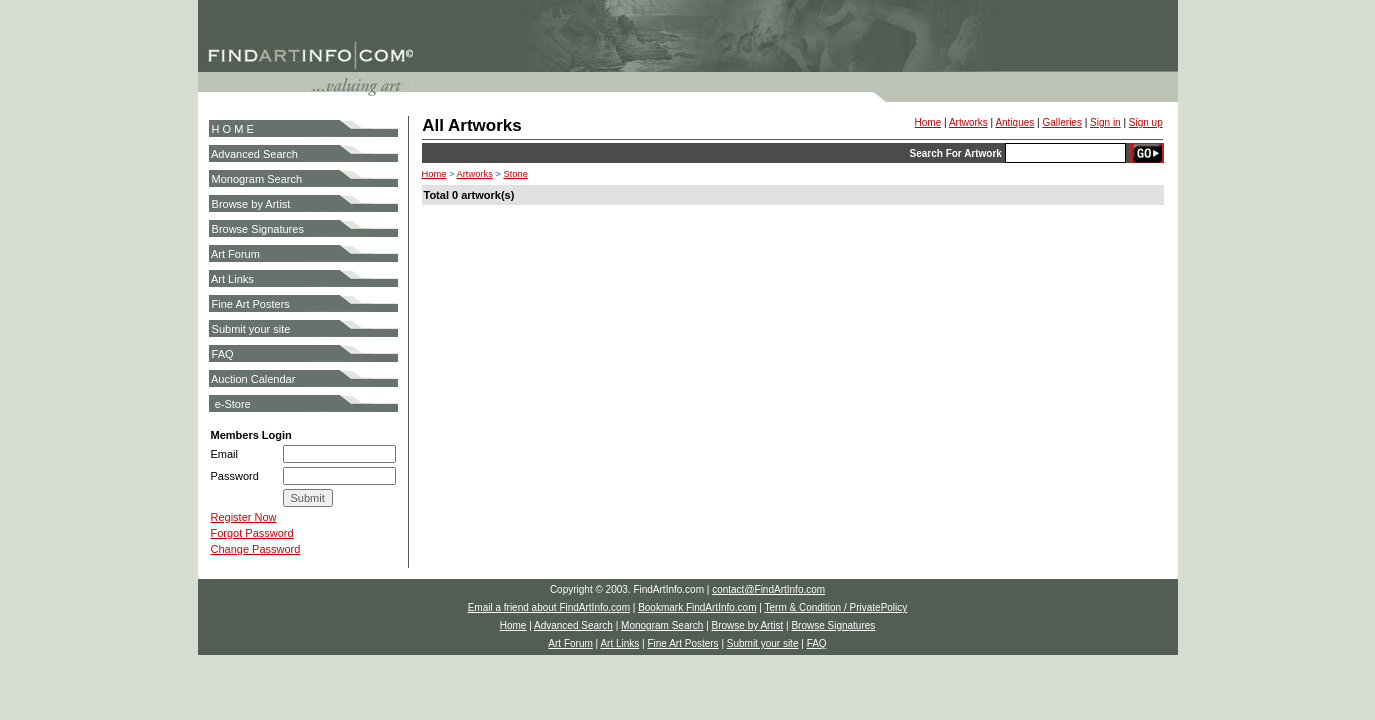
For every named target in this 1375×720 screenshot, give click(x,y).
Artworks (968, 122)
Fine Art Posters (251, 304)
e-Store (233, 404)
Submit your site (251, 329)
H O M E (233, 129)
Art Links (232, 279)
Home (928, 122)
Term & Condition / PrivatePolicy (835, 607)
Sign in (1105, 122)
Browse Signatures (258, 229)
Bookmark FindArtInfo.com (697, 607)
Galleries (1061, 122)
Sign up (1146, 122)
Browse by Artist (251, 204)
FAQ (223, 354)
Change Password (256, 549)
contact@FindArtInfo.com (768, 589)
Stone (515, 174)
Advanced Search (254, 154)
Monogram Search (257, 179)
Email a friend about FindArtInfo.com (549, 607)
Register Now (244, 517)
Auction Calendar (253, 379)
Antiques (1014, 122)
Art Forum (235, 254)
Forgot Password (252, 533)
